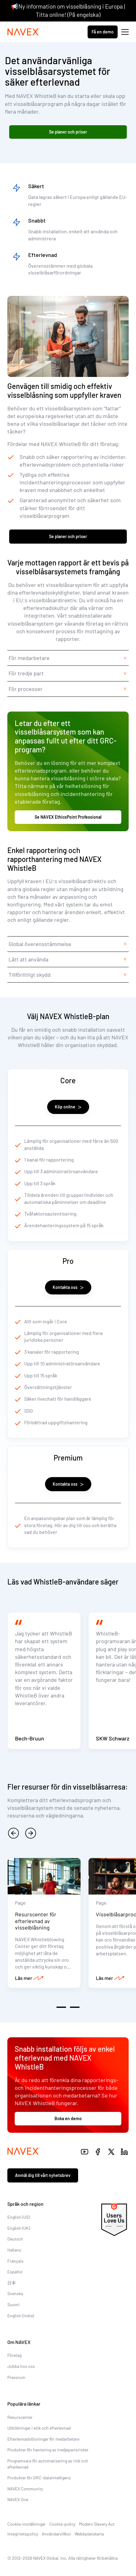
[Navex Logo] (23, 32)
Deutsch (15, 2238)
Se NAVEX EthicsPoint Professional (68, 817)
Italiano (14, 2249)
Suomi (13, 2304)
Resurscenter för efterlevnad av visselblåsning (35, 1921)
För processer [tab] (26, 688)
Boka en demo (68, 2118)
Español (14, 2271)
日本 (11, 2282)
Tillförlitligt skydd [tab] (30, 974)
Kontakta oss (68, 1287)
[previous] (13, 1833)
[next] (31, 1833)
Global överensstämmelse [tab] (40, 944)
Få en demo (103, 31)
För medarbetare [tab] (29, 657)
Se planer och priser (68, 131)
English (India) (20, 2315)
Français (15, 2261)
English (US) (18, 2217)
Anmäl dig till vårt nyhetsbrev (42, 2175)
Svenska (15, 2293)
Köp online (68, 1106)
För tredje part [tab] (26, 673)
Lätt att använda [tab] (28, 959)
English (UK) (18, 2228)
